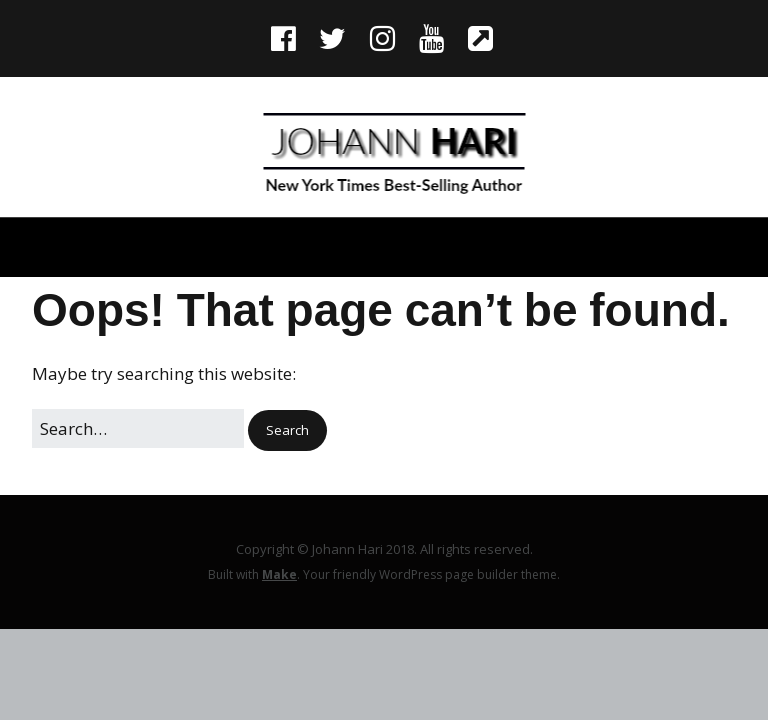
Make (279, 574)
